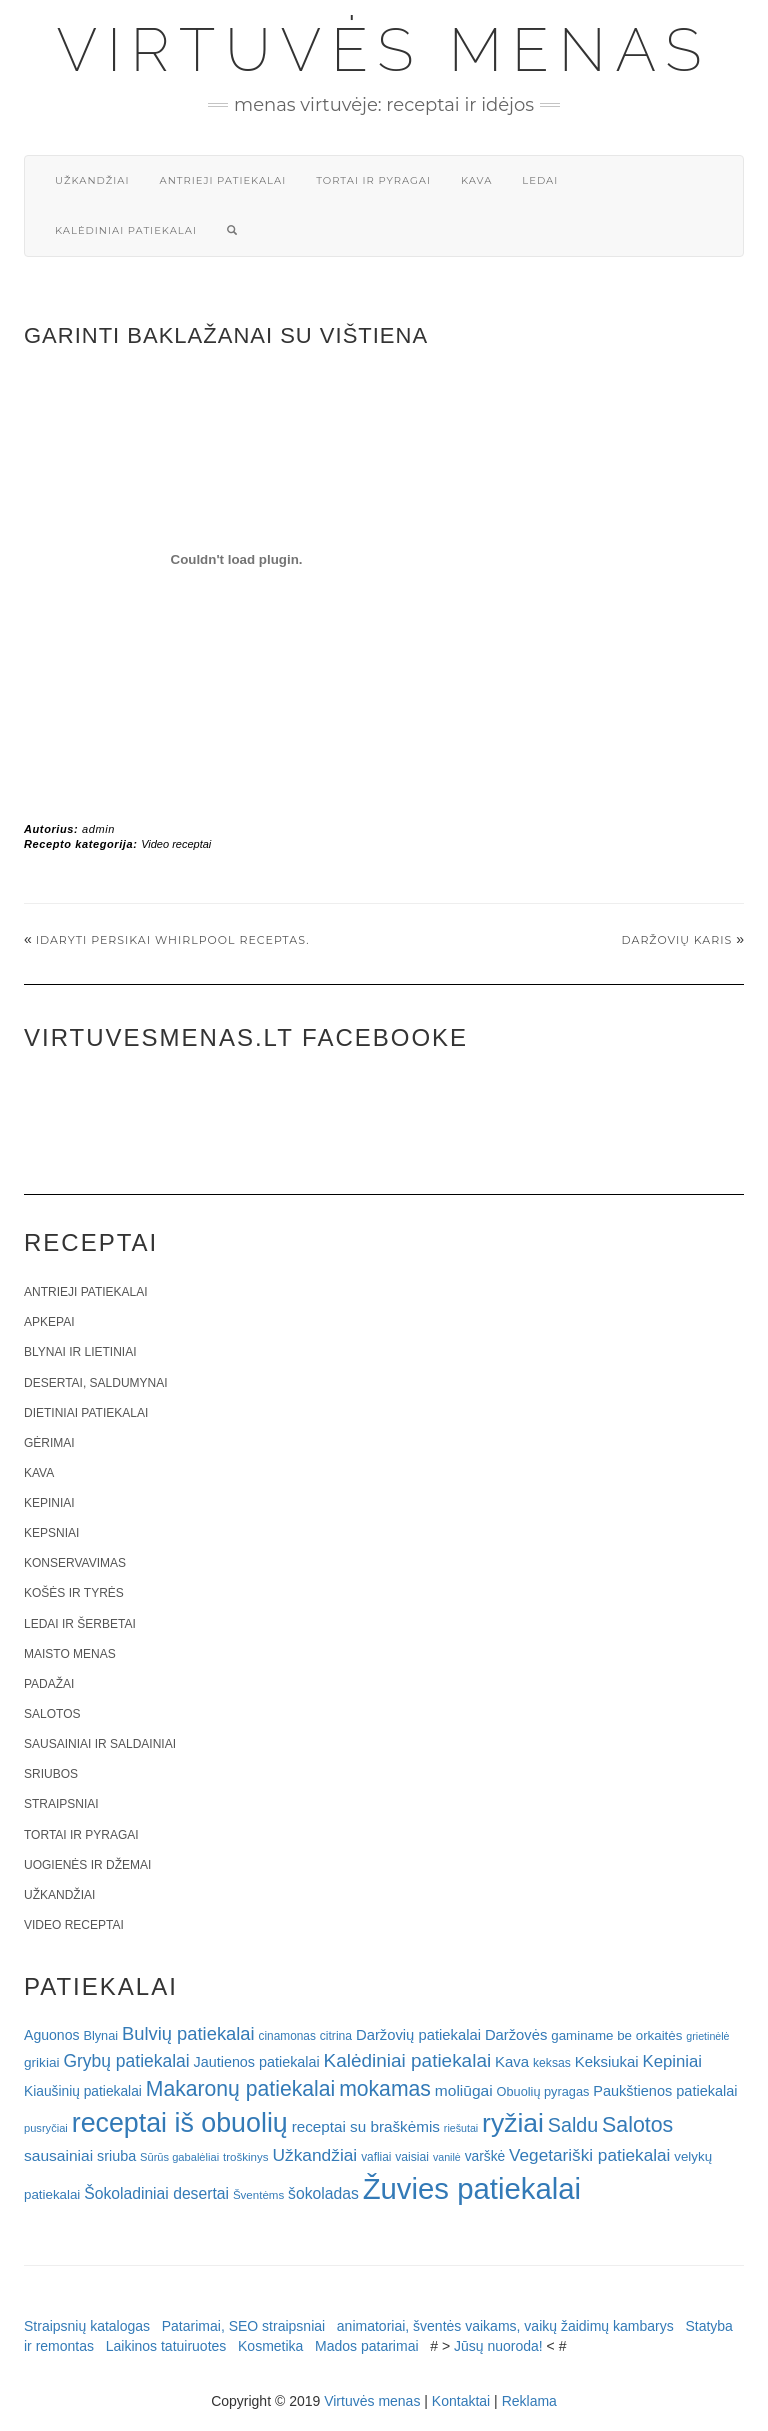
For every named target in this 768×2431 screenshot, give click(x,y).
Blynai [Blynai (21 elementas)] (100, 2035)
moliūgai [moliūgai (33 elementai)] (464, 2090)
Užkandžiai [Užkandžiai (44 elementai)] (314, 2155)
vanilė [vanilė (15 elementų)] (447, 2157)
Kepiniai (49, 1503)
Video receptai (176, 844)
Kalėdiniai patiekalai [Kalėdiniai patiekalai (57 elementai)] (408, 2060)
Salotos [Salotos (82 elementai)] (637, 2125)
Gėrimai (49, 1443)
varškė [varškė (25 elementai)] (485, 2156)
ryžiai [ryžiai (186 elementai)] (513, 2123)
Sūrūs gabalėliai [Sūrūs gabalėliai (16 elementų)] (179, 2157)
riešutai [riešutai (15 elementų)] (461, 2128)
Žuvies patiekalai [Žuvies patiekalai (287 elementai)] (472, 2188)
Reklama (529, 2401)
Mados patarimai (367, 2346)
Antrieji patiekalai (222, 180)
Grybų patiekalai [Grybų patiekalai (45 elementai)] (126, 2061)
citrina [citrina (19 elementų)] (336, 2036)
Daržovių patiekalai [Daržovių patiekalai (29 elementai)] (418, 2035)
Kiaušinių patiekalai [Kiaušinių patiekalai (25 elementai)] (83, 2091)
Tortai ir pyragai (373, 180)
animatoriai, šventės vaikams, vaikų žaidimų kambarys (505, 2326)
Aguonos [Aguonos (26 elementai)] (52, 2035)
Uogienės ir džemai (87, 1865)
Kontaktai (461, 2401)
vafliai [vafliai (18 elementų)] (376, 2157)
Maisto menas (70, 1654)
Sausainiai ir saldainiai (100, 1744)
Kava (476, 180)
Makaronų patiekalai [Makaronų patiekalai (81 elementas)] (240, 2088)
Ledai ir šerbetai (80, 1624)
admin (98, 829)
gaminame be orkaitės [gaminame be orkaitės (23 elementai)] (616, 2035)
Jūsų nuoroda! (498, 2346)
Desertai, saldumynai (96, 1383)
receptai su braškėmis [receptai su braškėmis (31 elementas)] (366, 2126)
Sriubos (51, 1774)
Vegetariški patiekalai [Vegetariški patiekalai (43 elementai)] (589, 2155)
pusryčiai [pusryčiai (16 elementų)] (46, 2128)
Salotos (52, 1714)
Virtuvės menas (384, 50)
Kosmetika (270, 2346)
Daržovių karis (677, 940)
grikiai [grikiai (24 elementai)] (42, 2062)
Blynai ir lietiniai (80, 1352)
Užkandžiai (92, 180)
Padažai (49, 1684)
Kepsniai (51, 1533)
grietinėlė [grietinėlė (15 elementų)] (707, 2036)
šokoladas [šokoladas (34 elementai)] (323, 2193)
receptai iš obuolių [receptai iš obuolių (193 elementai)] (180, 2123)
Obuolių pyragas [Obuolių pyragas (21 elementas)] (543, 2091)
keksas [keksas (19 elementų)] (552, 2063)
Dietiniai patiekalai (86, 1413)
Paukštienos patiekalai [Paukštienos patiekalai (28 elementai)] (665, 2091)
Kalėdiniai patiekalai (126, 230)
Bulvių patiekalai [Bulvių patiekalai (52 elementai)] (188, 2033)
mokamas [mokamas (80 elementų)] (385, 2088)
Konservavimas (75, 1563)
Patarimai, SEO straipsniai (243, 2326)
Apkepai (49, 1322)
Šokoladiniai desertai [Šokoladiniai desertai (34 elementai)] (156, 2193)
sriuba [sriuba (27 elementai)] (116, 2156)
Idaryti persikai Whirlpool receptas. (173, 940)
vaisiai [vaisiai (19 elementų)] (412, 2157)
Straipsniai (61, 1804)
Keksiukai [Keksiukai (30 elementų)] (607, 2061)
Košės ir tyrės (74, 1593)
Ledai (540, 180)
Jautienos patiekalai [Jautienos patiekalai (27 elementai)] (257, 2062)
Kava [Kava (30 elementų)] (512, 2061)
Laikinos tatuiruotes (166, 2346)
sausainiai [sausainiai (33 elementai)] (58, 2155)
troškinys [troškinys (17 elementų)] (246, 2157)
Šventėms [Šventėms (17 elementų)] (258, 2195)
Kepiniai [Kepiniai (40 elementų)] (673, 2061)
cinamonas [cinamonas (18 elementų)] (287, 2036)
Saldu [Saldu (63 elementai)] (573, 2125)
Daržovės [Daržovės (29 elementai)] (516, 2035)
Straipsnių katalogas (87, 2326)
